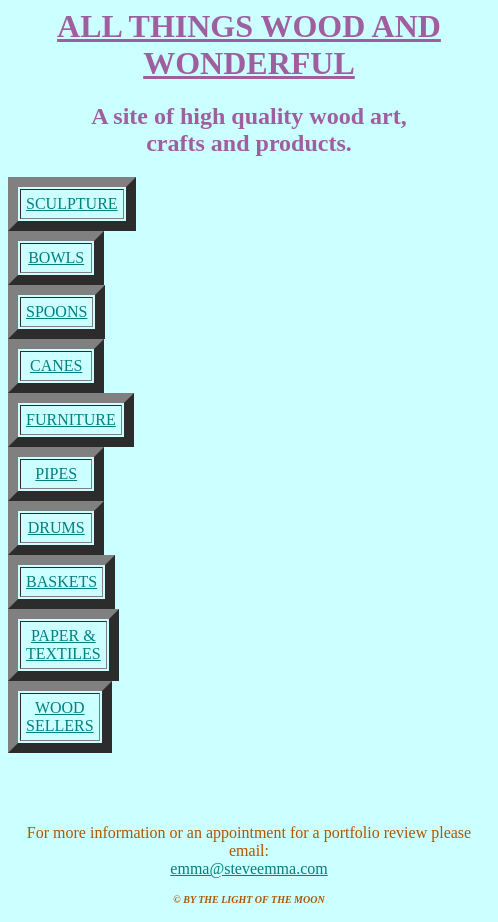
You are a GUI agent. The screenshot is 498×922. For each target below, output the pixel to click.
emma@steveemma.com (248, 877)
